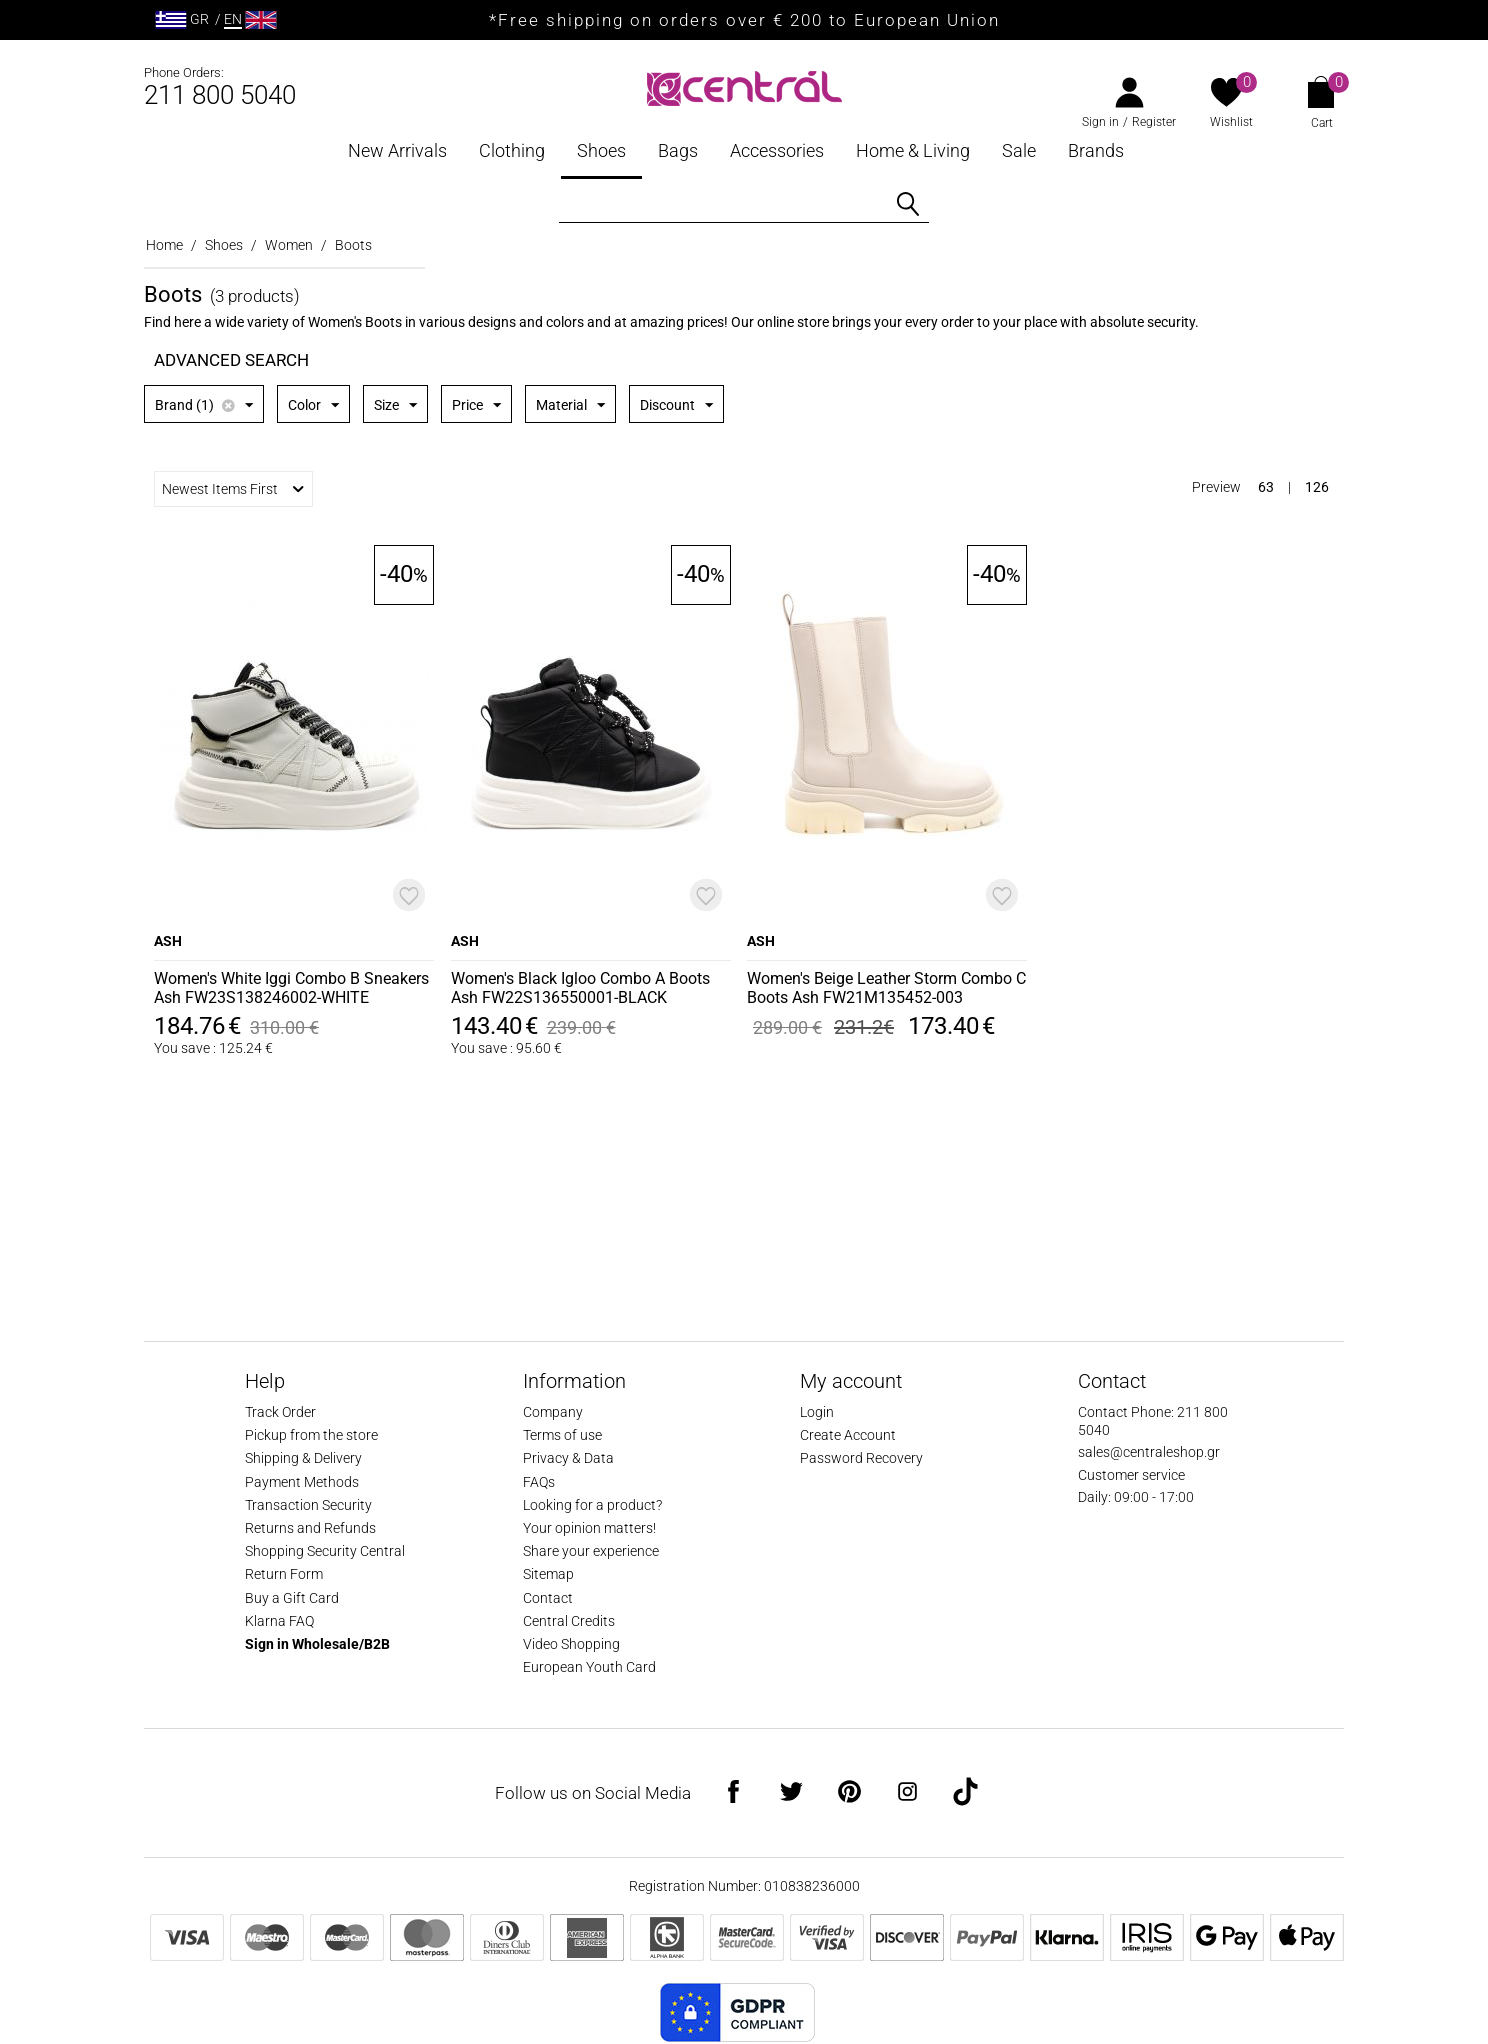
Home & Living (913, 150)
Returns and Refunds (310, 1528)
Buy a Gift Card (292, 1598)
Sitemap (548, 1574)
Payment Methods (302, 1482)
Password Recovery (861, 1458)
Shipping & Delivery (303, 1458)
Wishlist (1231, 122)
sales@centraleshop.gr (1149, 1452)
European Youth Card (589, 1667)
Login (817, 1412)
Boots (353, 245)
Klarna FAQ (279, 1621)
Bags (678, 150)
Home (164, 245)
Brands (1096, 150)
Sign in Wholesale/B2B (317, 1644)
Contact (548, 1598)
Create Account (848, 1435)
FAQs (539, 1482)
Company (553, 1412)
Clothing (512, 150)
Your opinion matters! (589, 1528)
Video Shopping (571, 1644)
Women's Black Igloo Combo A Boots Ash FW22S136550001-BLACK (580, 988)
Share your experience (591, 1551)
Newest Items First (233, 489)
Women (289, 245)
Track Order (280, 1412)
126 (1317, 487)
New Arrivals (397, 150)
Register (1154, 122)
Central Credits (569, 1621)
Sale (1019, 150)
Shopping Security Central (325, 1551)
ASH (168, 941)
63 (1266, 487)
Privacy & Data (568, 1458)
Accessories (777, 150)
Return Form (284, 1574)
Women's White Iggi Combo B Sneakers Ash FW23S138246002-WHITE (291, 988)
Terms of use (562, 1435)
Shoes (601, 150)
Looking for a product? (592, 1505)
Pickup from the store (311, 1435)
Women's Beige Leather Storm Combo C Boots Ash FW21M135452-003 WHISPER (886, 989)
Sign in (1100, 122)
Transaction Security (308, 1505)
